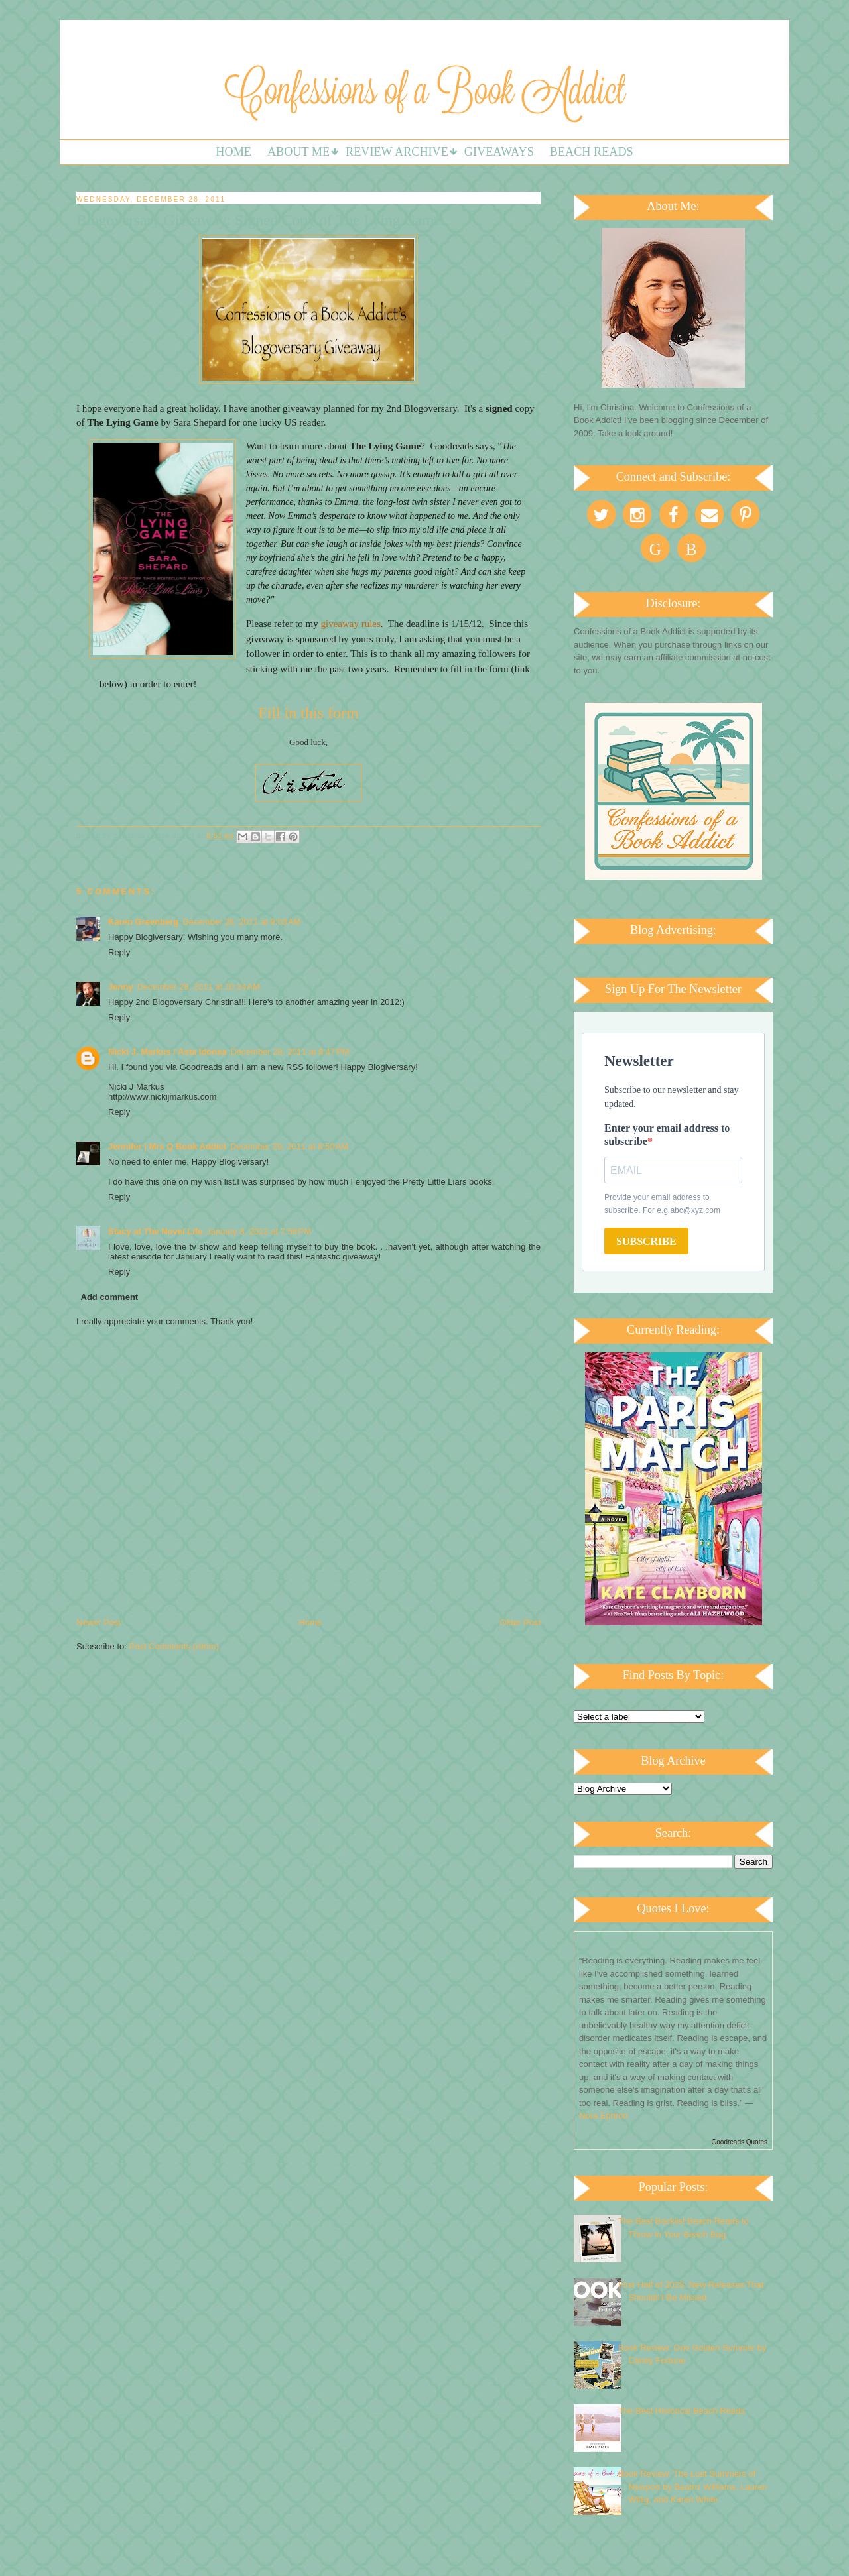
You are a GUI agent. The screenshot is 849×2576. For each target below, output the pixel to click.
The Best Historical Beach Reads (681, 2411)
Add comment (110, 1297)
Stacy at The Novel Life (155, 1231)
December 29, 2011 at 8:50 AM (289, 1146)
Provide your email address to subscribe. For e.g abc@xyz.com (662, 1204)
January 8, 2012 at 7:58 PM (258, 1231)
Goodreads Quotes (740, 2142)
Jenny (120, 987)
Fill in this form (308, 712)
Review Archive (397, 151)
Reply (119, 952)
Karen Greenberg (143, 922)
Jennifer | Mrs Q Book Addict (167, 1146)
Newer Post (98, 1622)
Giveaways (499, 151)
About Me (298, 151)
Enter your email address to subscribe (667, 1134)
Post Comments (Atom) (174, 1646)
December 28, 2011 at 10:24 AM (198, 987)
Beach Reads (591, 151)
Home (233, 151)
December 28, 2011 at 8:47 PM (290, 1052)
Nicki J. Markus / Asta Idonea (167, 1052)
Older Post (520, 1622)
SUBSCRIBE (646, 1241)
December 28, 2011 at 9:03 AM (241, 922)
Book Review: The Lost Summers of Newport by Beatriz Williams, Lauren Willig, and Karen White (692, 2486)
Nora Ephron (603, 2116)
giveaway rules (350, 623)
